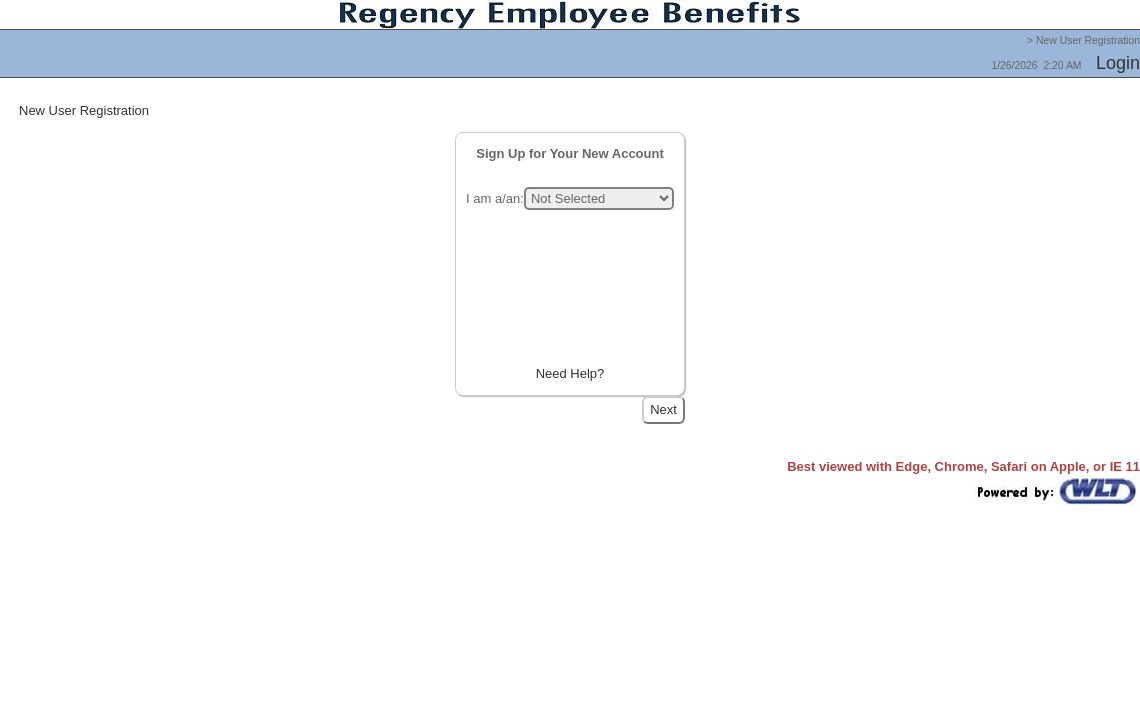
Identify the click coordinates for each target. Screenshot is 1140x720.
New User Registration (84, 110)
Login (1118, 63)
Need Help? (570, 373)
